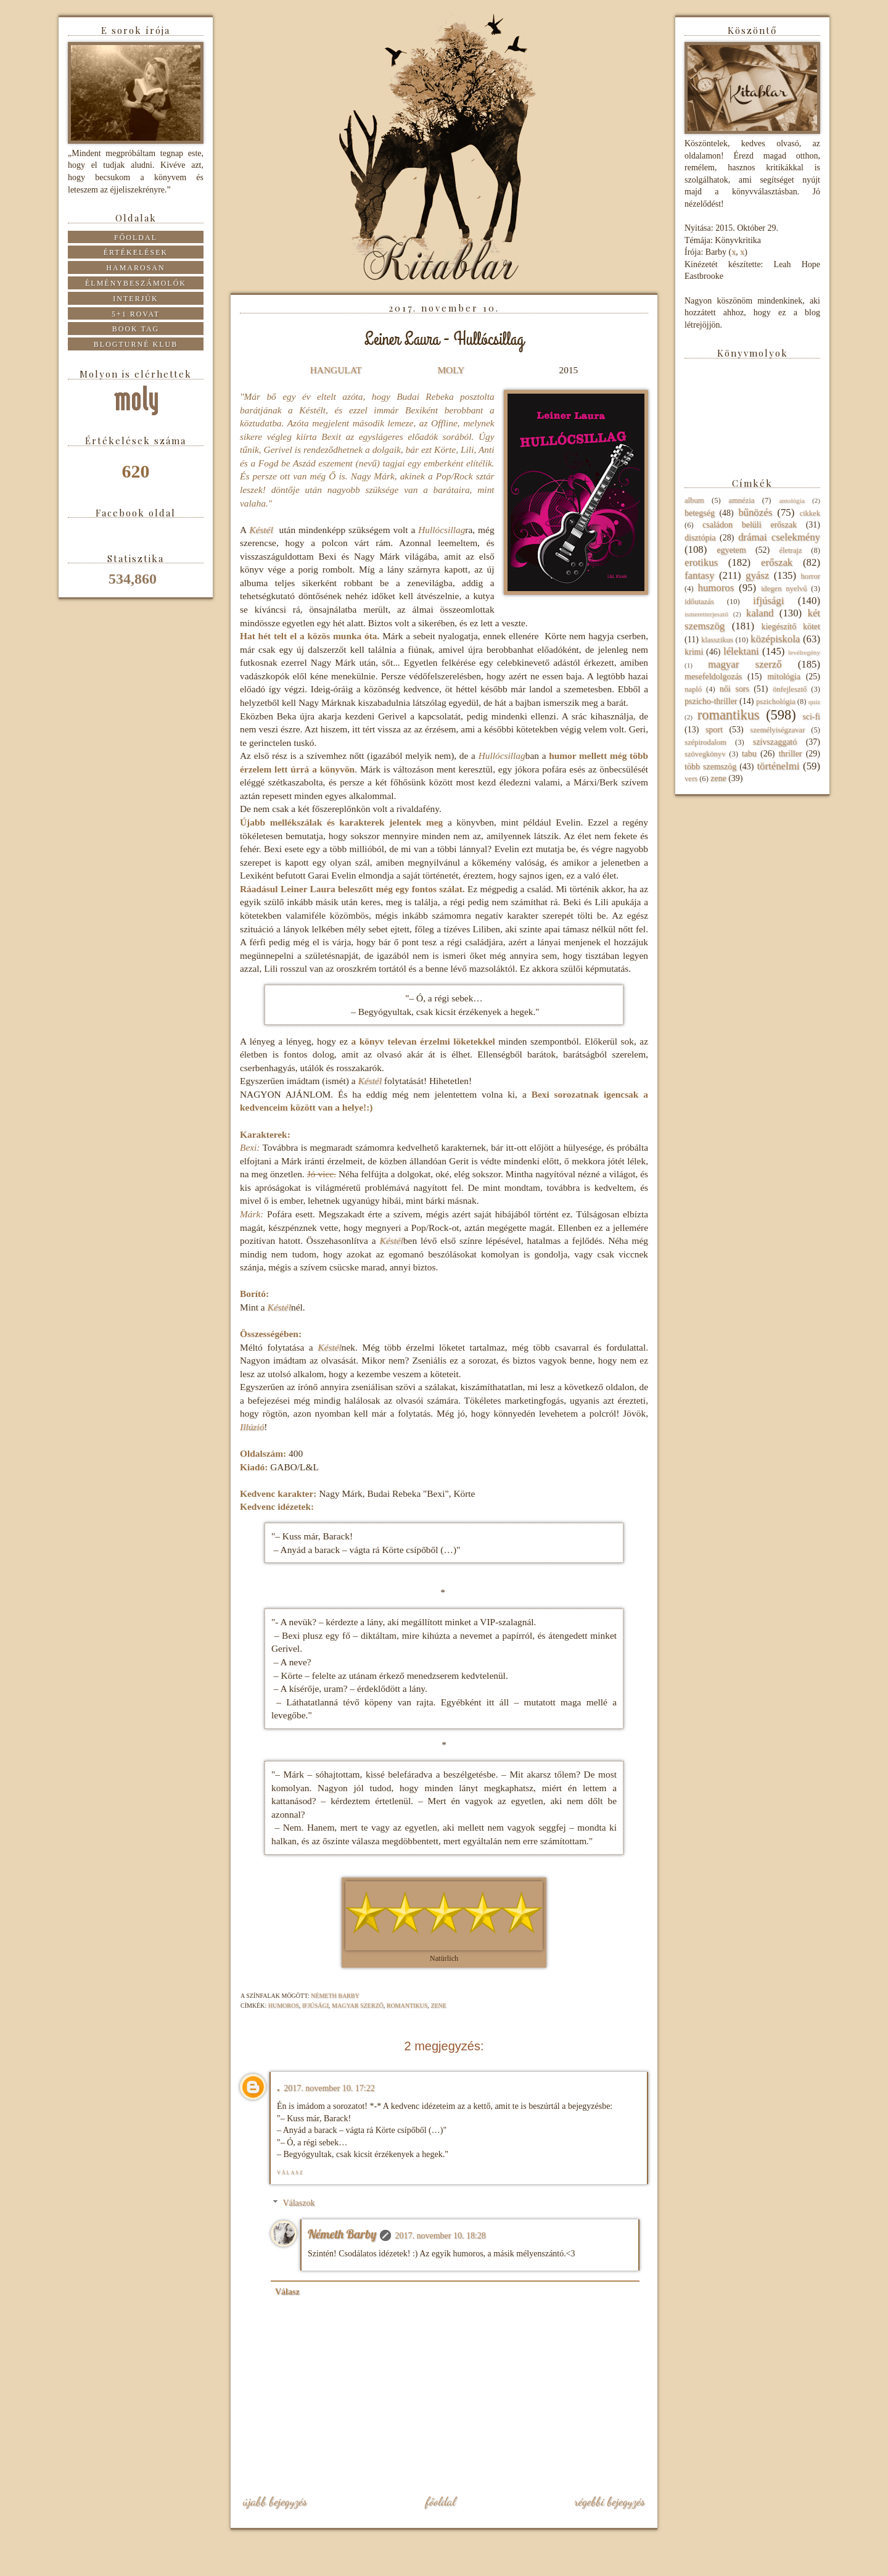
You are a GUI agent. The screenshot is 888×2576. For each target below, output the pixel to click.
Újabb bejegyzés (275, 2501)
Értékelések (136, 252)
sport (714, 729)
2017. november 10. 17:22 (329, 2088)
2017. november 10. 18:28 (440, 2235)
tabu (749, 753)
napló (693, 689)
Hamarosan (135, 267)
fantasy (699, 575)
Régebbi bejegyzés (609, 2501)
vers (690, 778)
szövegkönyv (704, 754)
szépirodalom (705, 742)
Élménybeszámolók (135, 283)
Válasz (290, 2173)
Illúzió (252, 1427)
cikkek (809, 513)
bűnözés (755, 512)
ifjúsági (315, 2005)
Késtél (261, 529)
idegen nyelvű (784, 588)
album (694, 500)
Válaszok (298, 2203)
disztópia (700, 537)
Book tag (136, 329)
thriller (790, 753)
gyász (757, 575)
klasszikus (717, 640)
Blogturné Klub (136, 344)
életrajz (790, 550)
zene (438, 2005)
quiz (814, 701)
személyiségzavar (777, 730)
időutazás (699, 601)
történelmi (778, 766)
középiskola (775, 639)
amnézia (741, 500)
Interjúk (135, 298)
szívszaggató (775, 742)
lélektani (741, 651)
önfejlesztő (790, 689)
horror (810, 576)
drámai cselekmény (779, 537)
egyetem (731, 550)
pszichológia (776, 701)
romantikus (407, 2005)
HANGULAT (336, 370)
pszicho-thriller (711, 701)
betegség (699, 513)
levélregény (804, 652)
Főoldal (440, 2501)
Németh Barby (342, 2234)
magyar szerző (358, 2005)
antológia (792, 500)
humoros (283, 2005)
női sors (734, 689)
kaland (760, 613)
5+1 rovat (136, 314)
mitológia (783, 676)
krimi (693, 651)
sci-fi (811, 716)
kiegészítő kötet (790, 626)
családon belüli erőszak (749, 524)
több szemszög (710, 766)
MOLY (450, 370)
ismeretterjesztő (706, 614)
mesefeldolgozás (713, 676)
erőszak (776, 562)
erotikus (701, 562)
